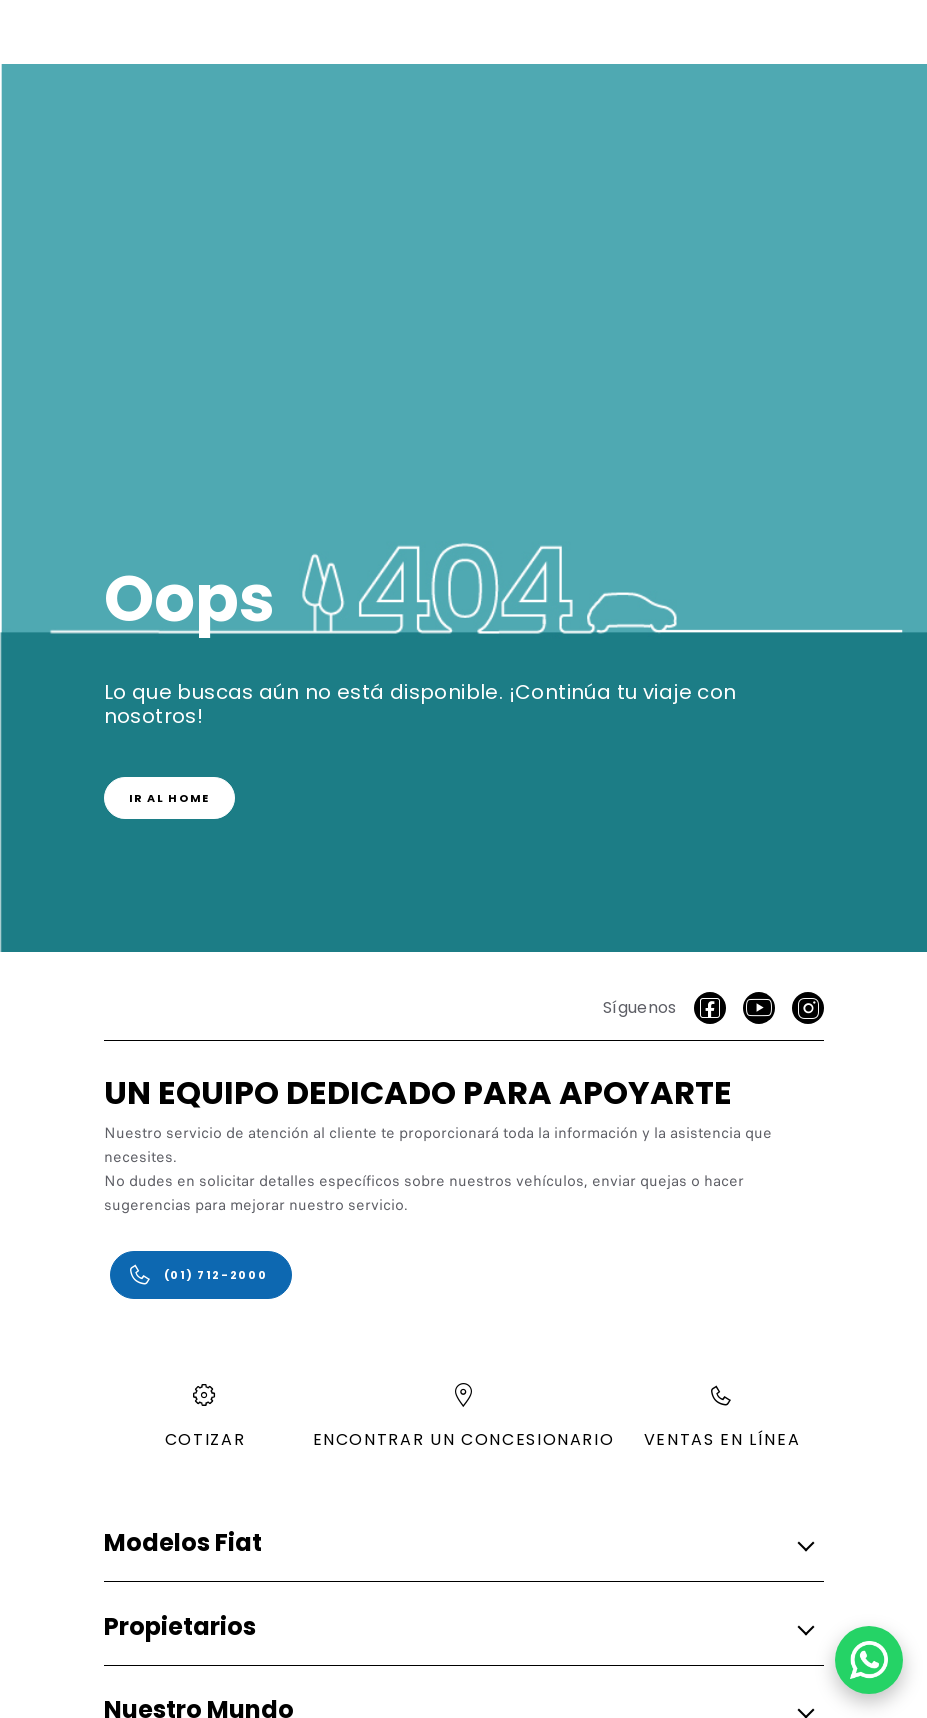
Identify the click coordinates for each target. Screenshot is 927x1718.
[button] (458, 1544)
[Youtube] (759, 1008)
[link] (170, 798)
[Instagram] (808, 1008)
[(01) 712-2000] (201, 1275)
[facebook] (710, 1008)
